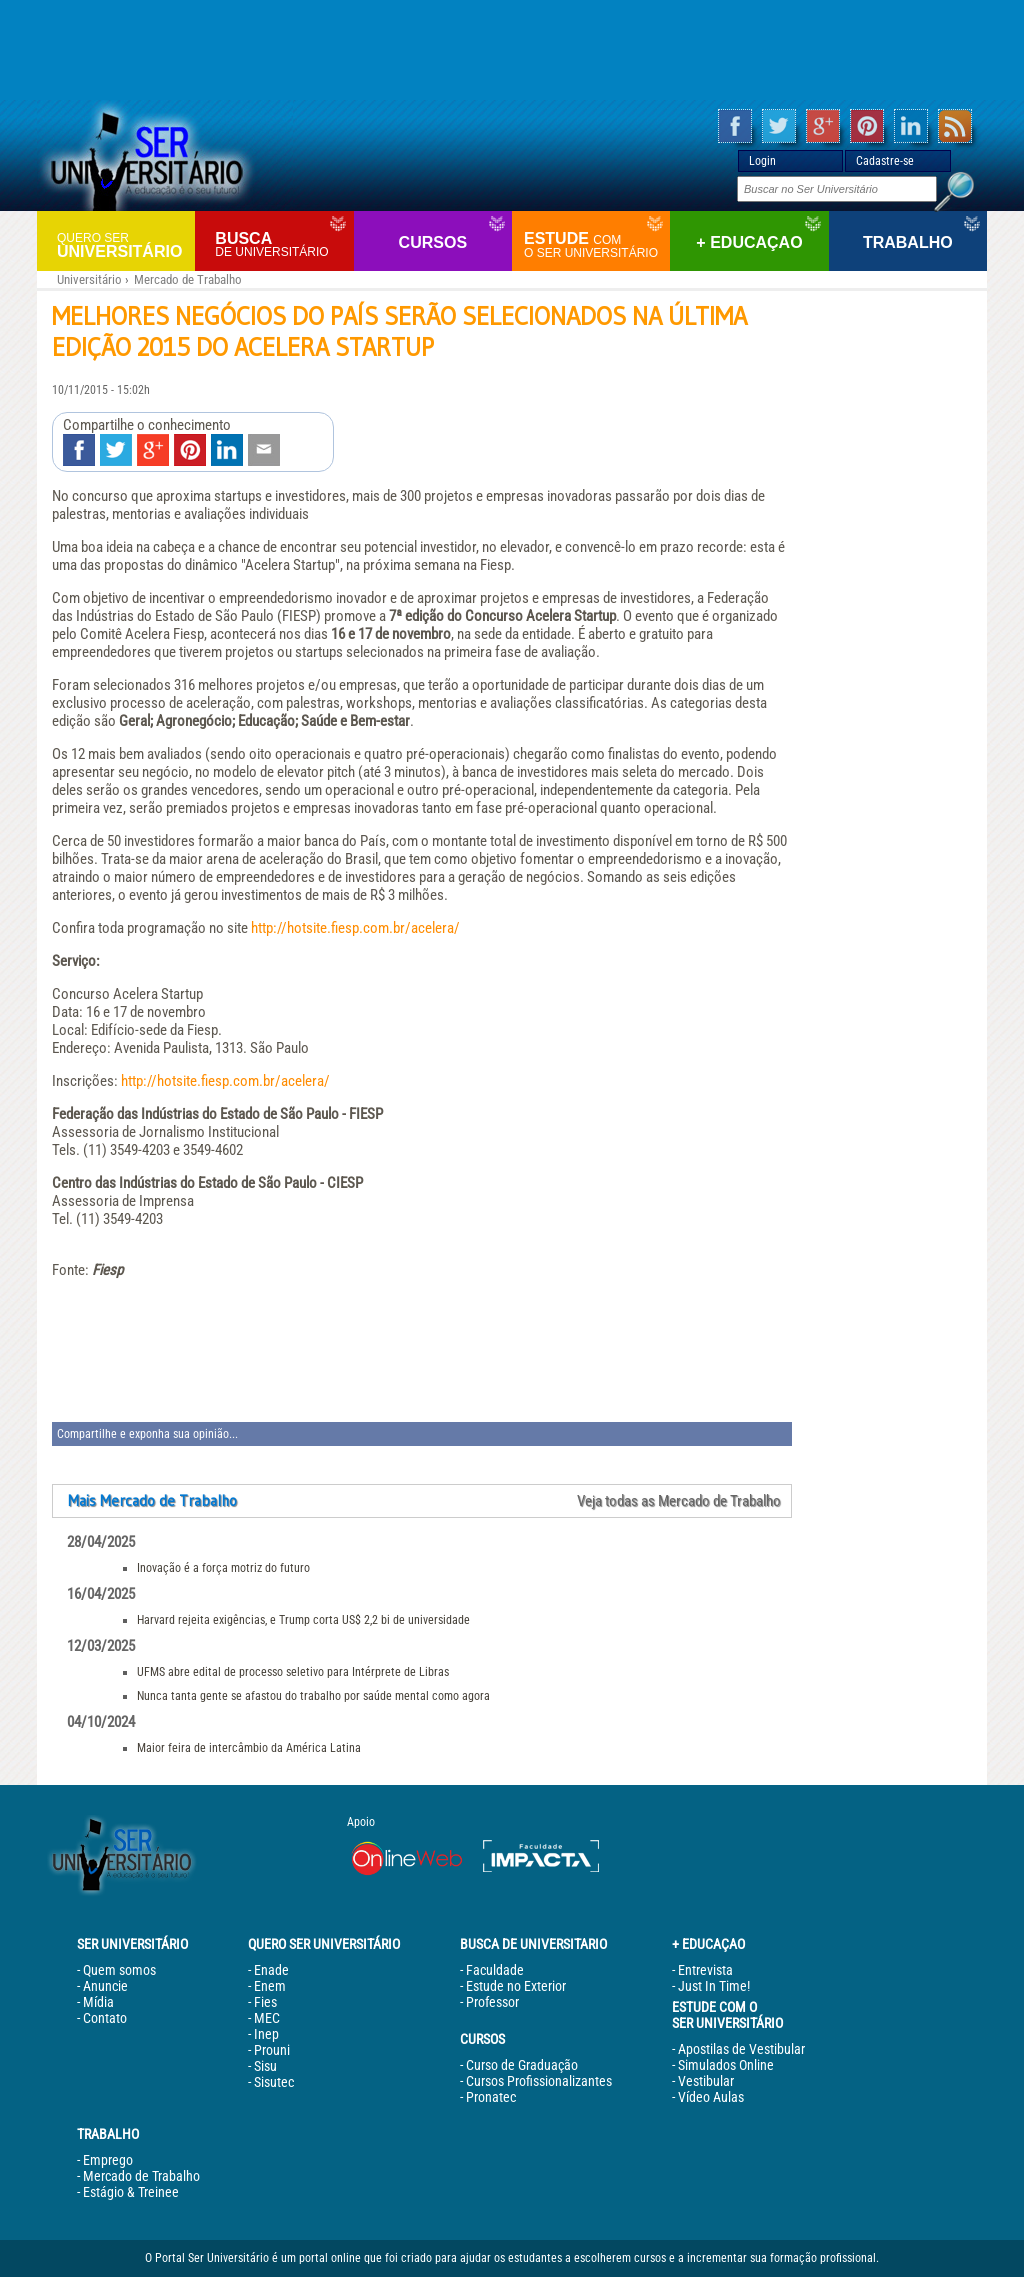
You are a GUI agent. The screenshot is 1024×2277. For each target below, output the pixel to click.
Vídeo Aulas (711, 2097)
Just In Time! (714, 1986)
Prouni (272, 2050)
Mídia (98, 2002)
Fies (265, 2002)
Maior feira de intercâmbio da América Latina (249, 1748)
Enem (270, 1986)
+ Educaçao (749, 242)
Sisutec (274, 2082)
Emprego (108, 2160)
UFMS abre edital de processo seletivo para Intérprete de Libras (293, 1672)
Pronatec (491, 2097)
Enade (271, 1970)
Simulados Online (726, 2065)
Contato (105, 2018)
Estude (594, 245)
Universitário (123, 244)
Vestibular (706, 2081)
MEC (267, 2018)
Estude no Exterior (516, 1986)
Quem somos (119, 1970)
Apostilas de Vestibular (741, 2049)
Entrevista (705, 1970)
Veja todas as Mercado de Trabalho (679, 1501)
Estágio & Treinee (131, 2192)
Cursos (433, 242)
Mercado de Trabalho (188, 279)
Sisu (265, 2066)
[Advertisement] (512, 50)
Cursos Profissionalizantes (539, 2081)
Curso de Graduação (522, 2065)
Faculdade (495, 1970)
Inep (266, 2034)
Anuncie (105, 1986)
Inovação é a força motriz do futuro (223, 1568)
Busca (281, 244)
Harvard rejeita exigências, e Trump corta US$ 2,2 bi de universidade (303, 1620)
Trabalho (908, 242)
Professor (492, 2002)
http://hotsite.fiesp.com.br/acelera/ (355, 928)
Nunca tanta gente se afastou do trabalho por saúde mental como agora (313, 1696)
